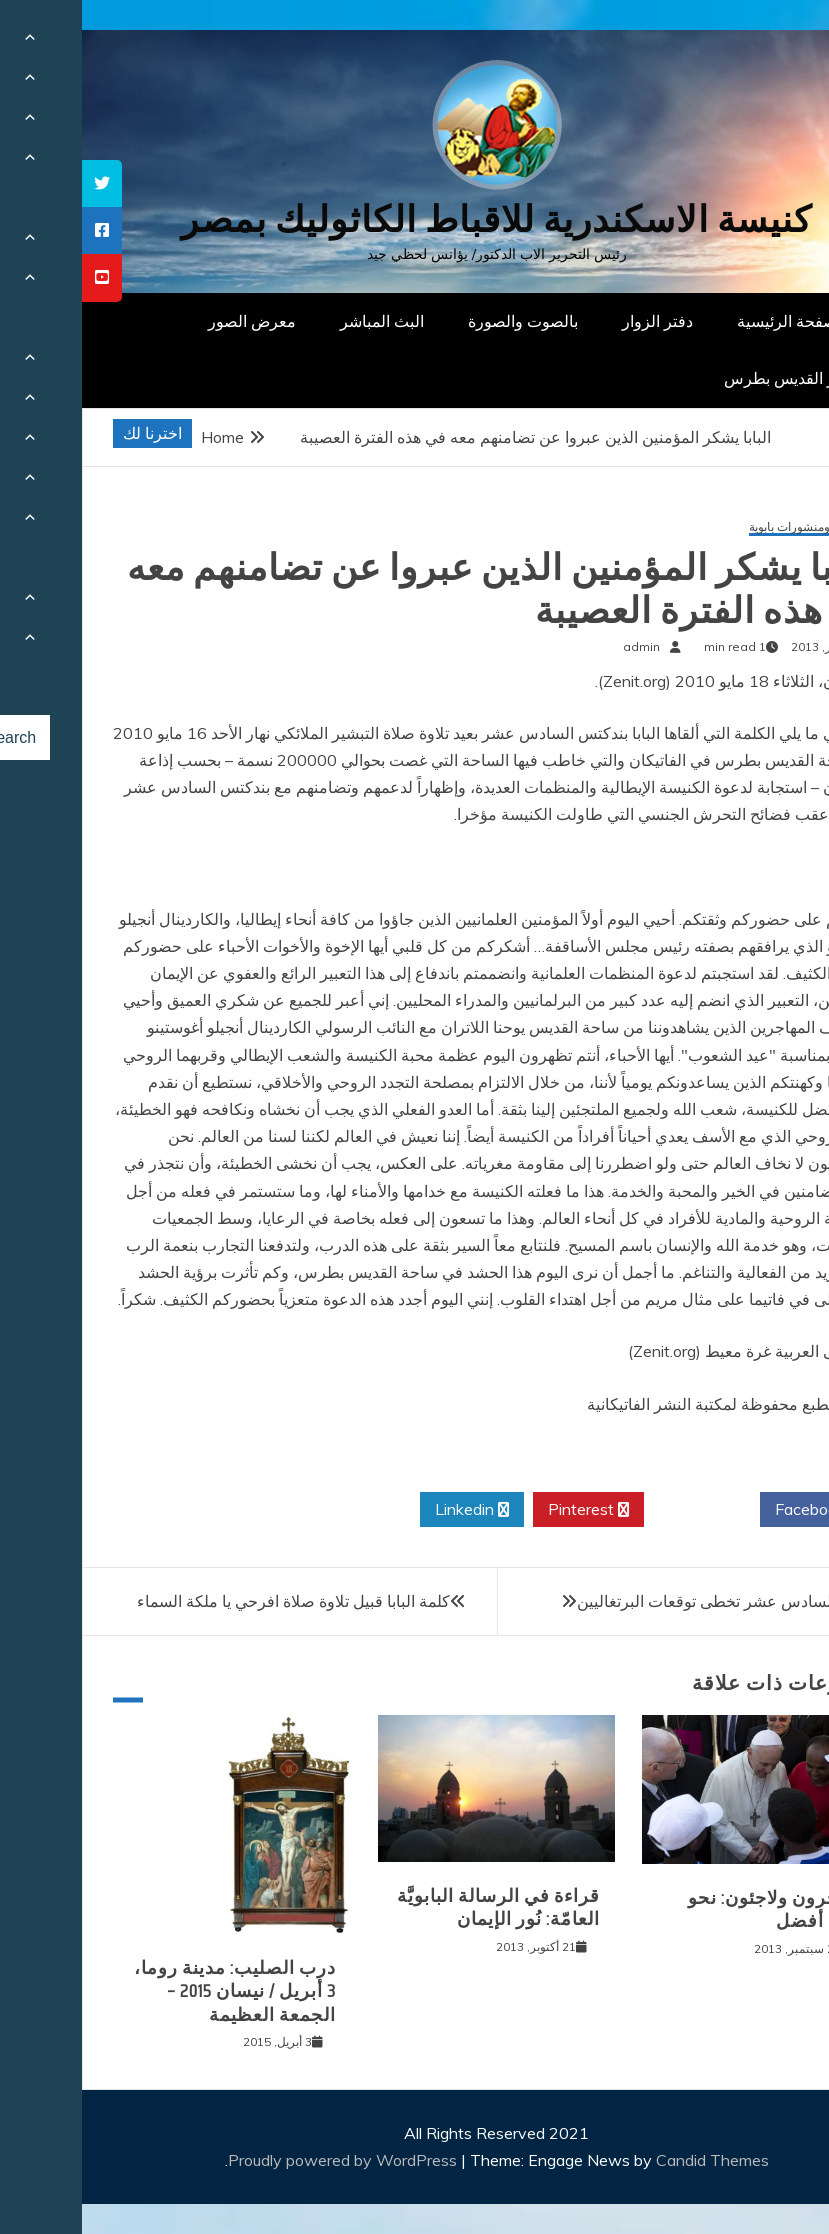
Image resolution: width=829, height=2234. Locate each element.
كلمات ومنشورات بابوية (725, 527)
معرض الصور (170, 321)
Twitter (620, 1510)
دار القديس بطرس (703, 378)
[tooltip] (20, 183)
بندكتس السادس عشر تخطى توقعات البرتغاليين (651, 1601)
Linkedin (390, 1510)
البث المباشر (300, 321)
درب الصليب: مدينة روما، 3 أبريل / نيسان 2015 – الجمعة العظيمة (153, 1991)
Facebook (735, 1510)
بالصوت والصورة (441, 321)
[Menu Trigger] (760, 42)
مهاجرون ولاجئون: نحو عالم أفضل (694, 1909)
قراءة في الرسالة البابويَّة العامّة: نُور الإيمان (416, 1907)
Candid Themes (630, 2160)
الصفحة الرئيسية (709, 321)
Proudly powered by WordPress (262, 2160)
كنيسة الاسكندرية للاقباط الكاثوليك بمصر (414, 219)
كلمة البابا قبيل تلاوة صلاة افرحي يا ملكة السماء (211, 1601)
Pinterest (506, 1510)
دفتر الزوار (575, 321)
